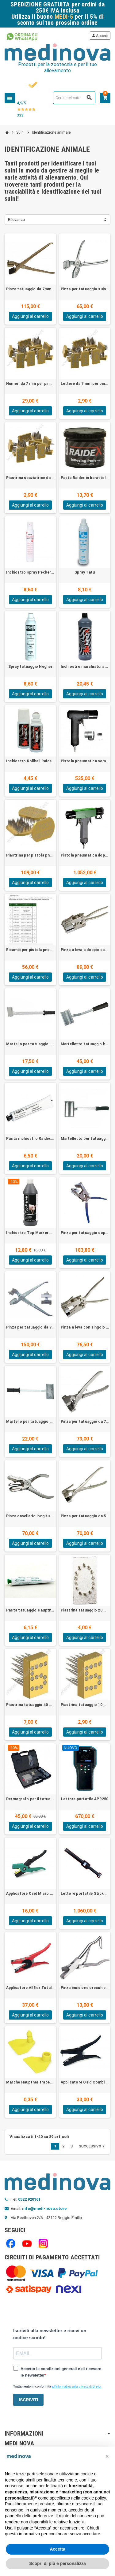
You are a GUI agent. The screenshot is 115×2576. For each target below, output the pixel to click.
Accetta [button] (57, 2549)
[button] (107, 2456)
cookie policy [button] (94, 2498)
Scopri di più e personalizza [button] (57, 2563)
